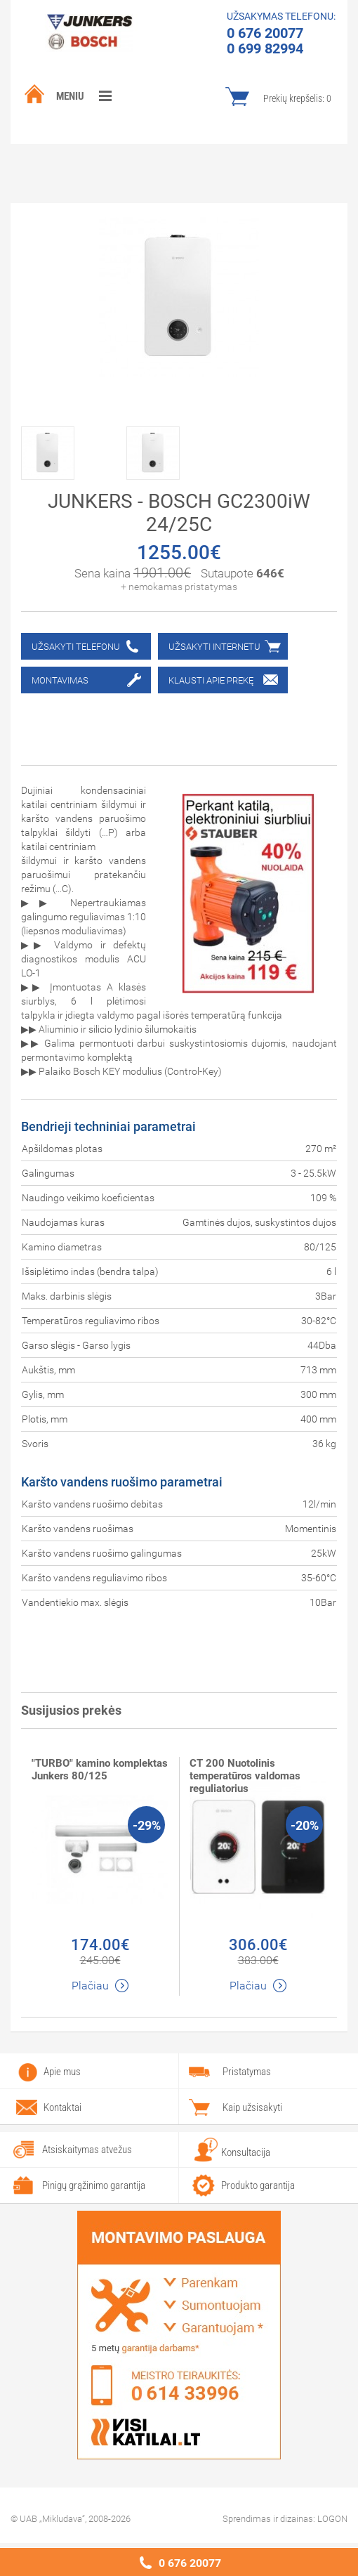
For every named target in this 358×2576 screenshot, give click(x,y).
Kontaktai (62, 2107)
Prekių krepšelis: (297, 98)
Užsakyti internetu (214, 646)
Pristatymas (247, 2071)
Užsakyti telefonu (76, 646)
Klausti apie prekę (210, 680)
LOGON (332, 2518)
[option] (73, 449)
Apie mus (62, 2071)
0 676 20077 (190, 2563)
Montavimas (60, 680)
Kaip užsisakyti (252, 2107)
